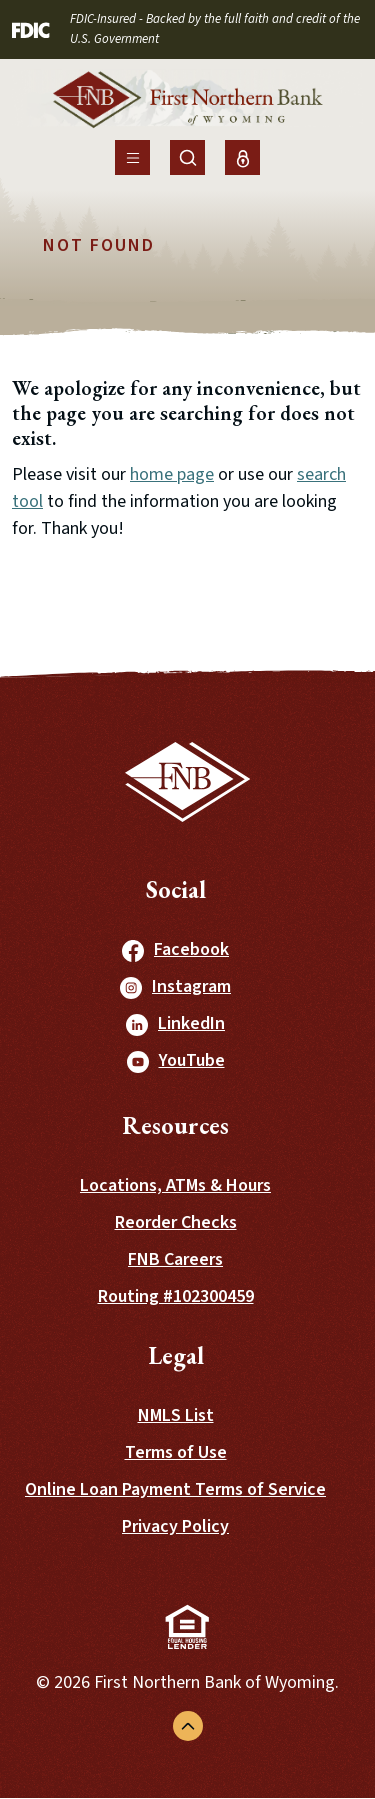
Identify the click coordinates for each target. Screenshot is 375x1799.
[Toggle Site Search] (187, 157)
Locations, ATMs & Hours (175, 1185)
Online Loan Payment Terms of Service (175, 1489)
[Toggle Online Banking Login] (242, 157)
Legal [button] (176, 1355)
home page (172, 474)
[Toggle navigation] (132, 157)
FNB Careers (175, 1259)
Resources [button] (175, 1125)
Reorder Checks (176, 1222)
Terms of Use (176, 1452)
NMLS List (176, 1415)
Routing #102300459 (176, 1296)
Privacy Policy (175, 1526)
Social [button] (176, 889)
